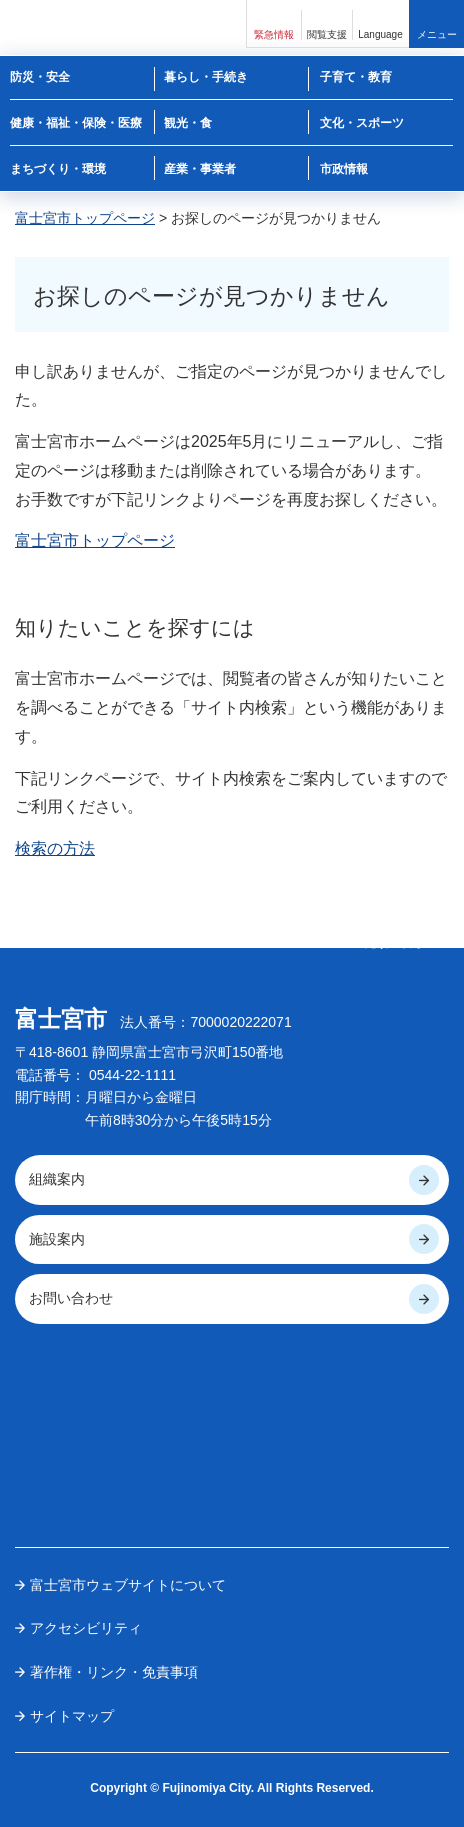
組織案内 (57, 1179)
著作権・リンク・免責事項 (114, 1672)
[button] (274, 23)
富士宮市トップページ (85, 218)
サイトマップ (72, 1716)
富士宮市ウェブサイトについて (128, 1585)
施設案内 (57, 1239)
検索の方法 (55, 848)
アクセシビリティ (86, 1628)
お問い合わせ (71, 1298)
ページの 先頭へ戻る (394, 936)
